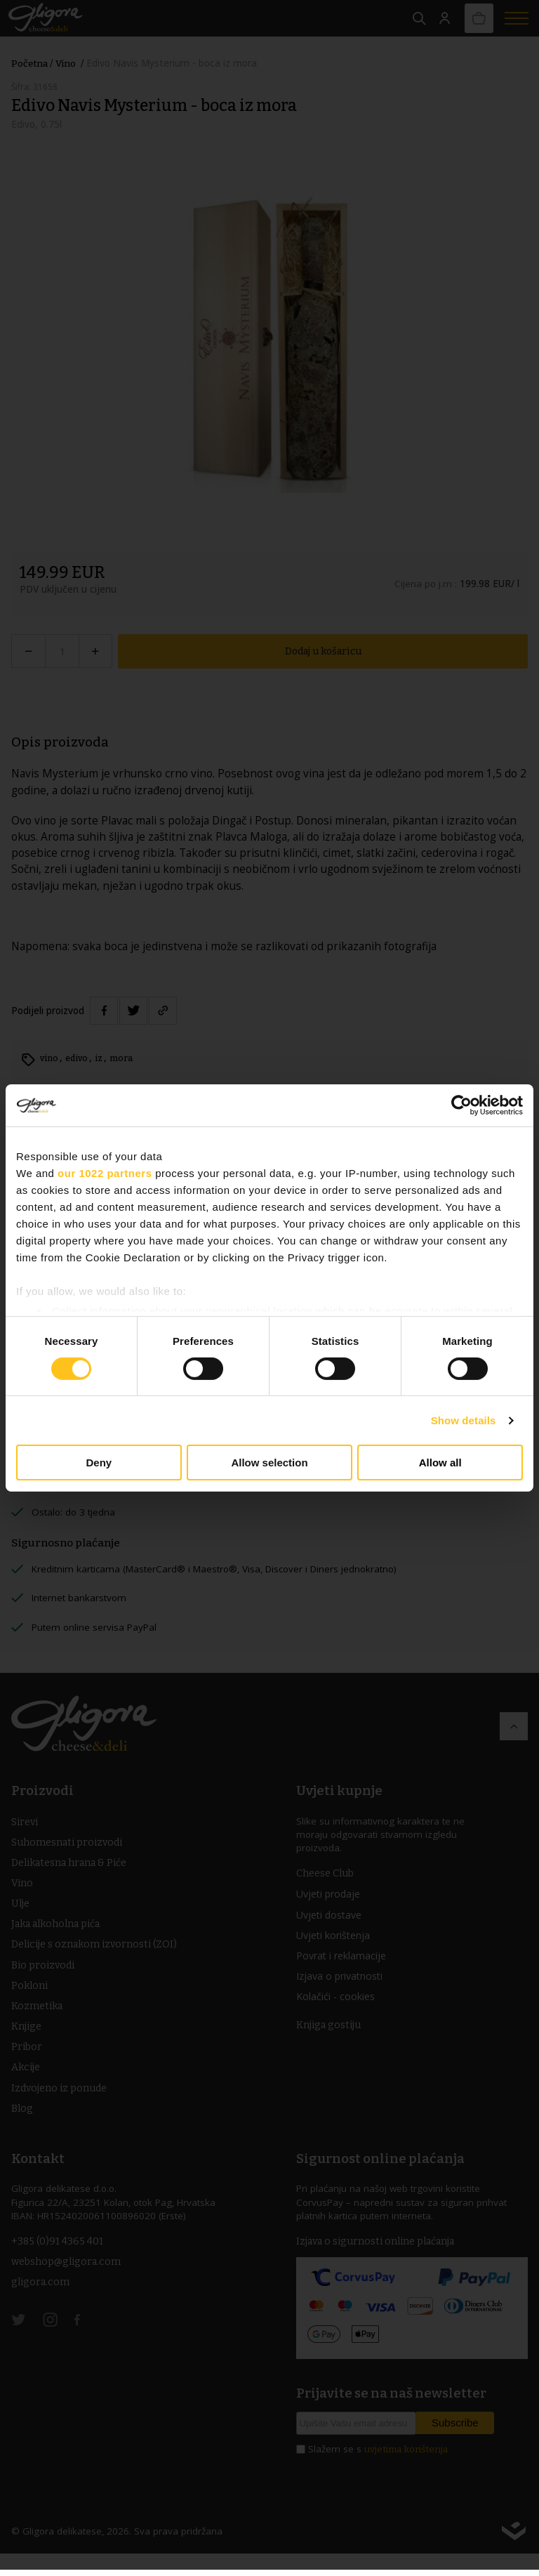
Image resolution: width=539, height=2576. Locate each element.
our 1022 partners (105, 1173)
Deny (99, 1462)
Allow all (440, 1462)
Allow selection (269, 1462)
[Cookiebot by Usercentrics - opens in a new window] (461, 1105)
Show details (463, 1420)
